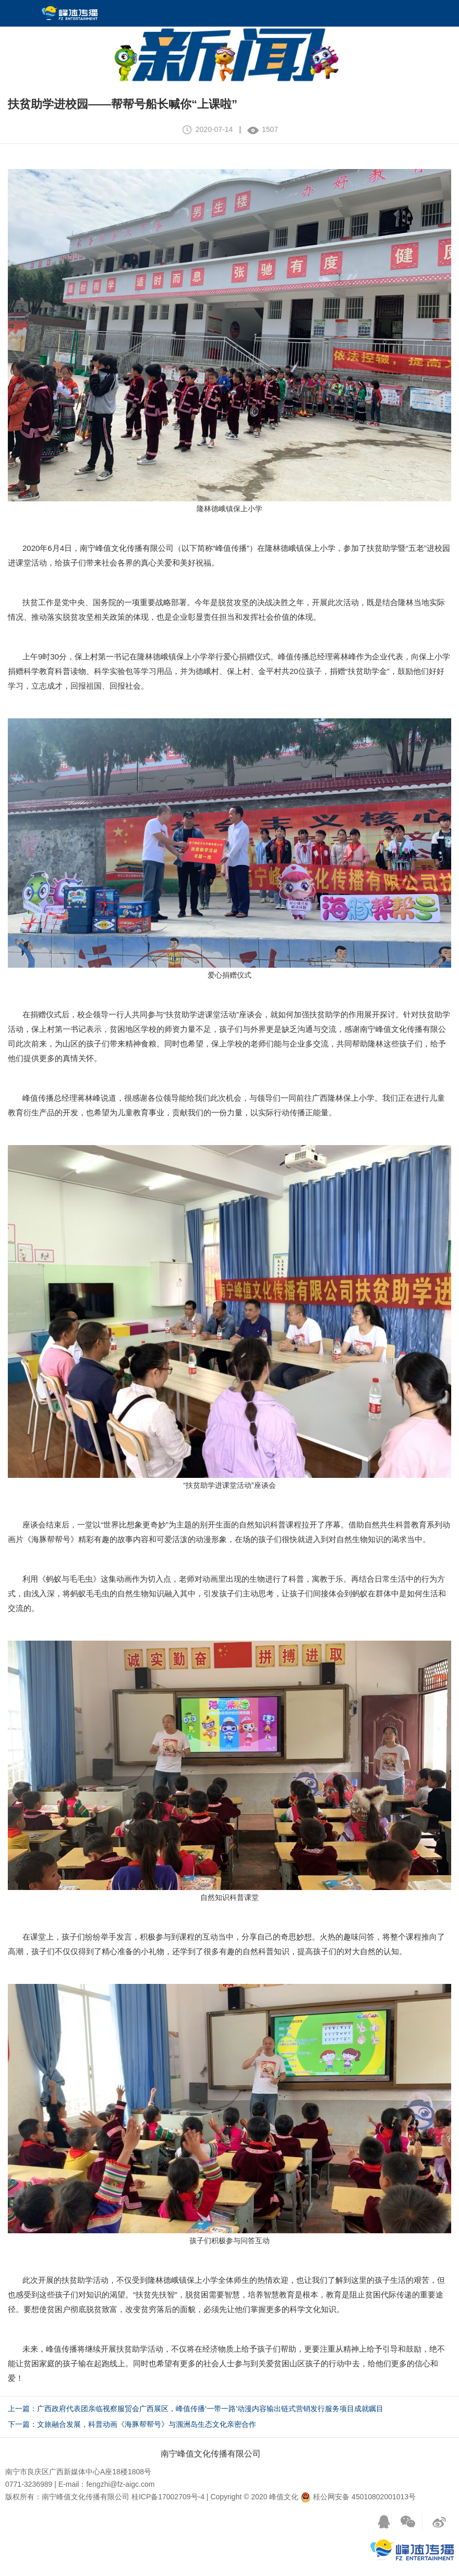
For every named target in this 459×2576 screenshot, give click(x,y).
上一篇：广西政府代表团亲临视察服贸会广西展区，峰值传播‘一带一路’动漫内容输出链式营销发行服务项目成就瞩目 (195, 2408)
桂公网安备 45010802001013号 (358, 2497)
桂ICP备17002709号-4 (167, 2497)
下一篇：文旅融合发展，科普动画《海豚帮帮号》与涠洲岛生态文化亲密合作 (132, 2424)
